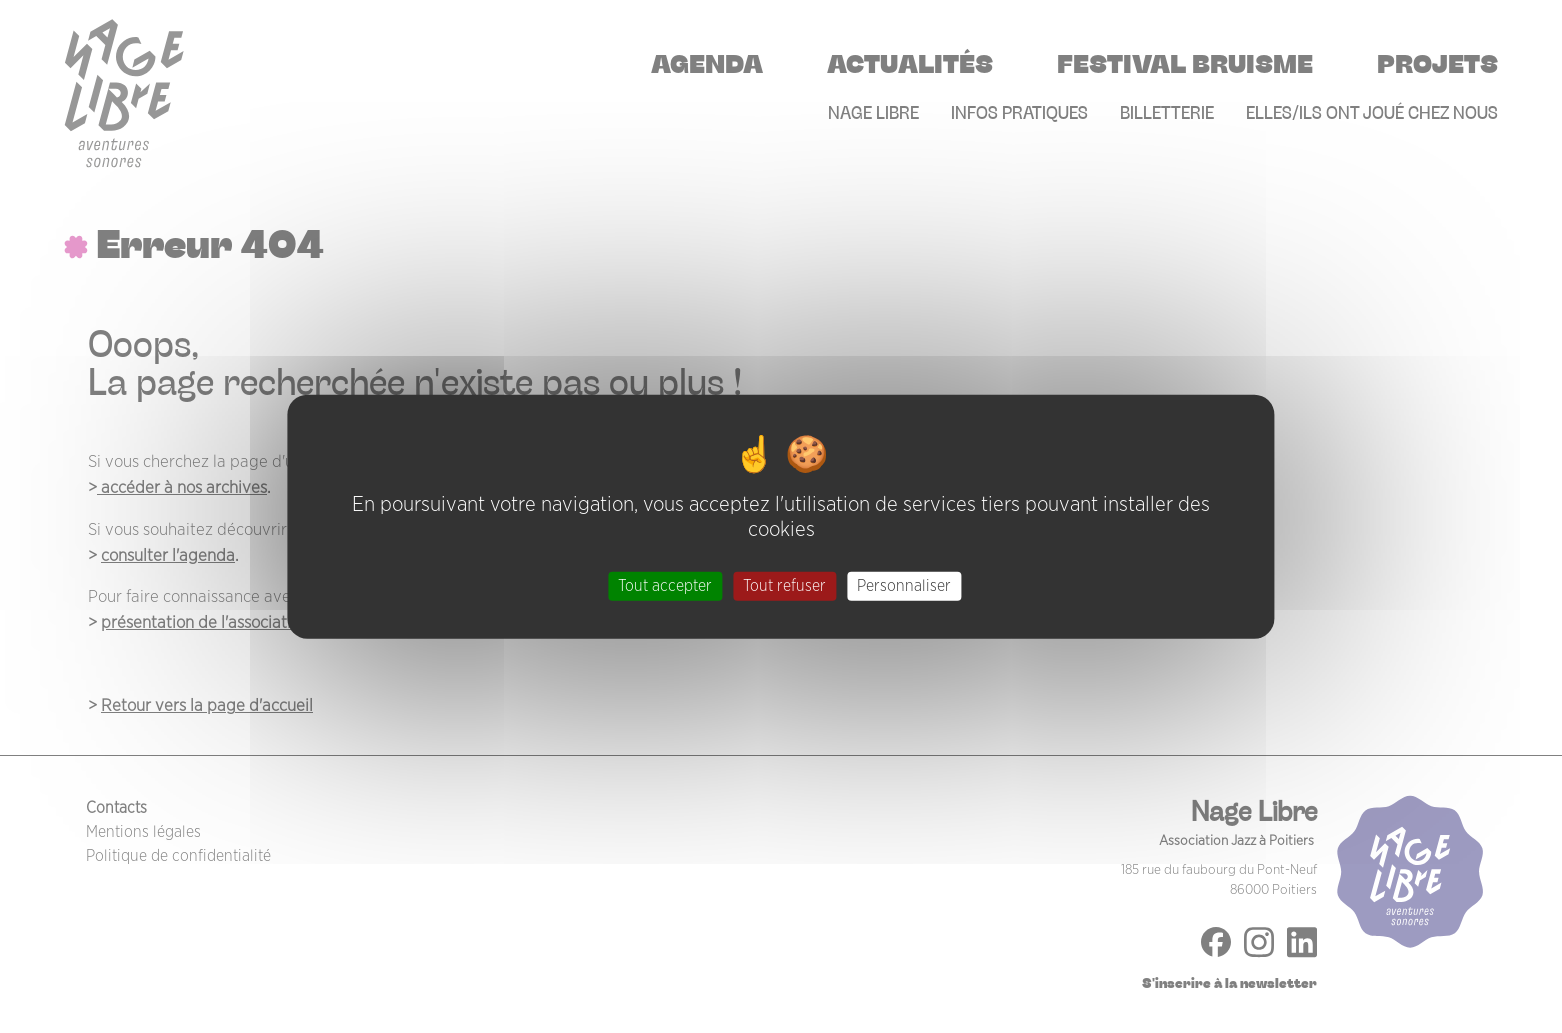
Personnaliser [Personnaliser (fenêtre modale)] (904, 586)
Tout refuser (784, 586)
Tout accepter (665, 586)
